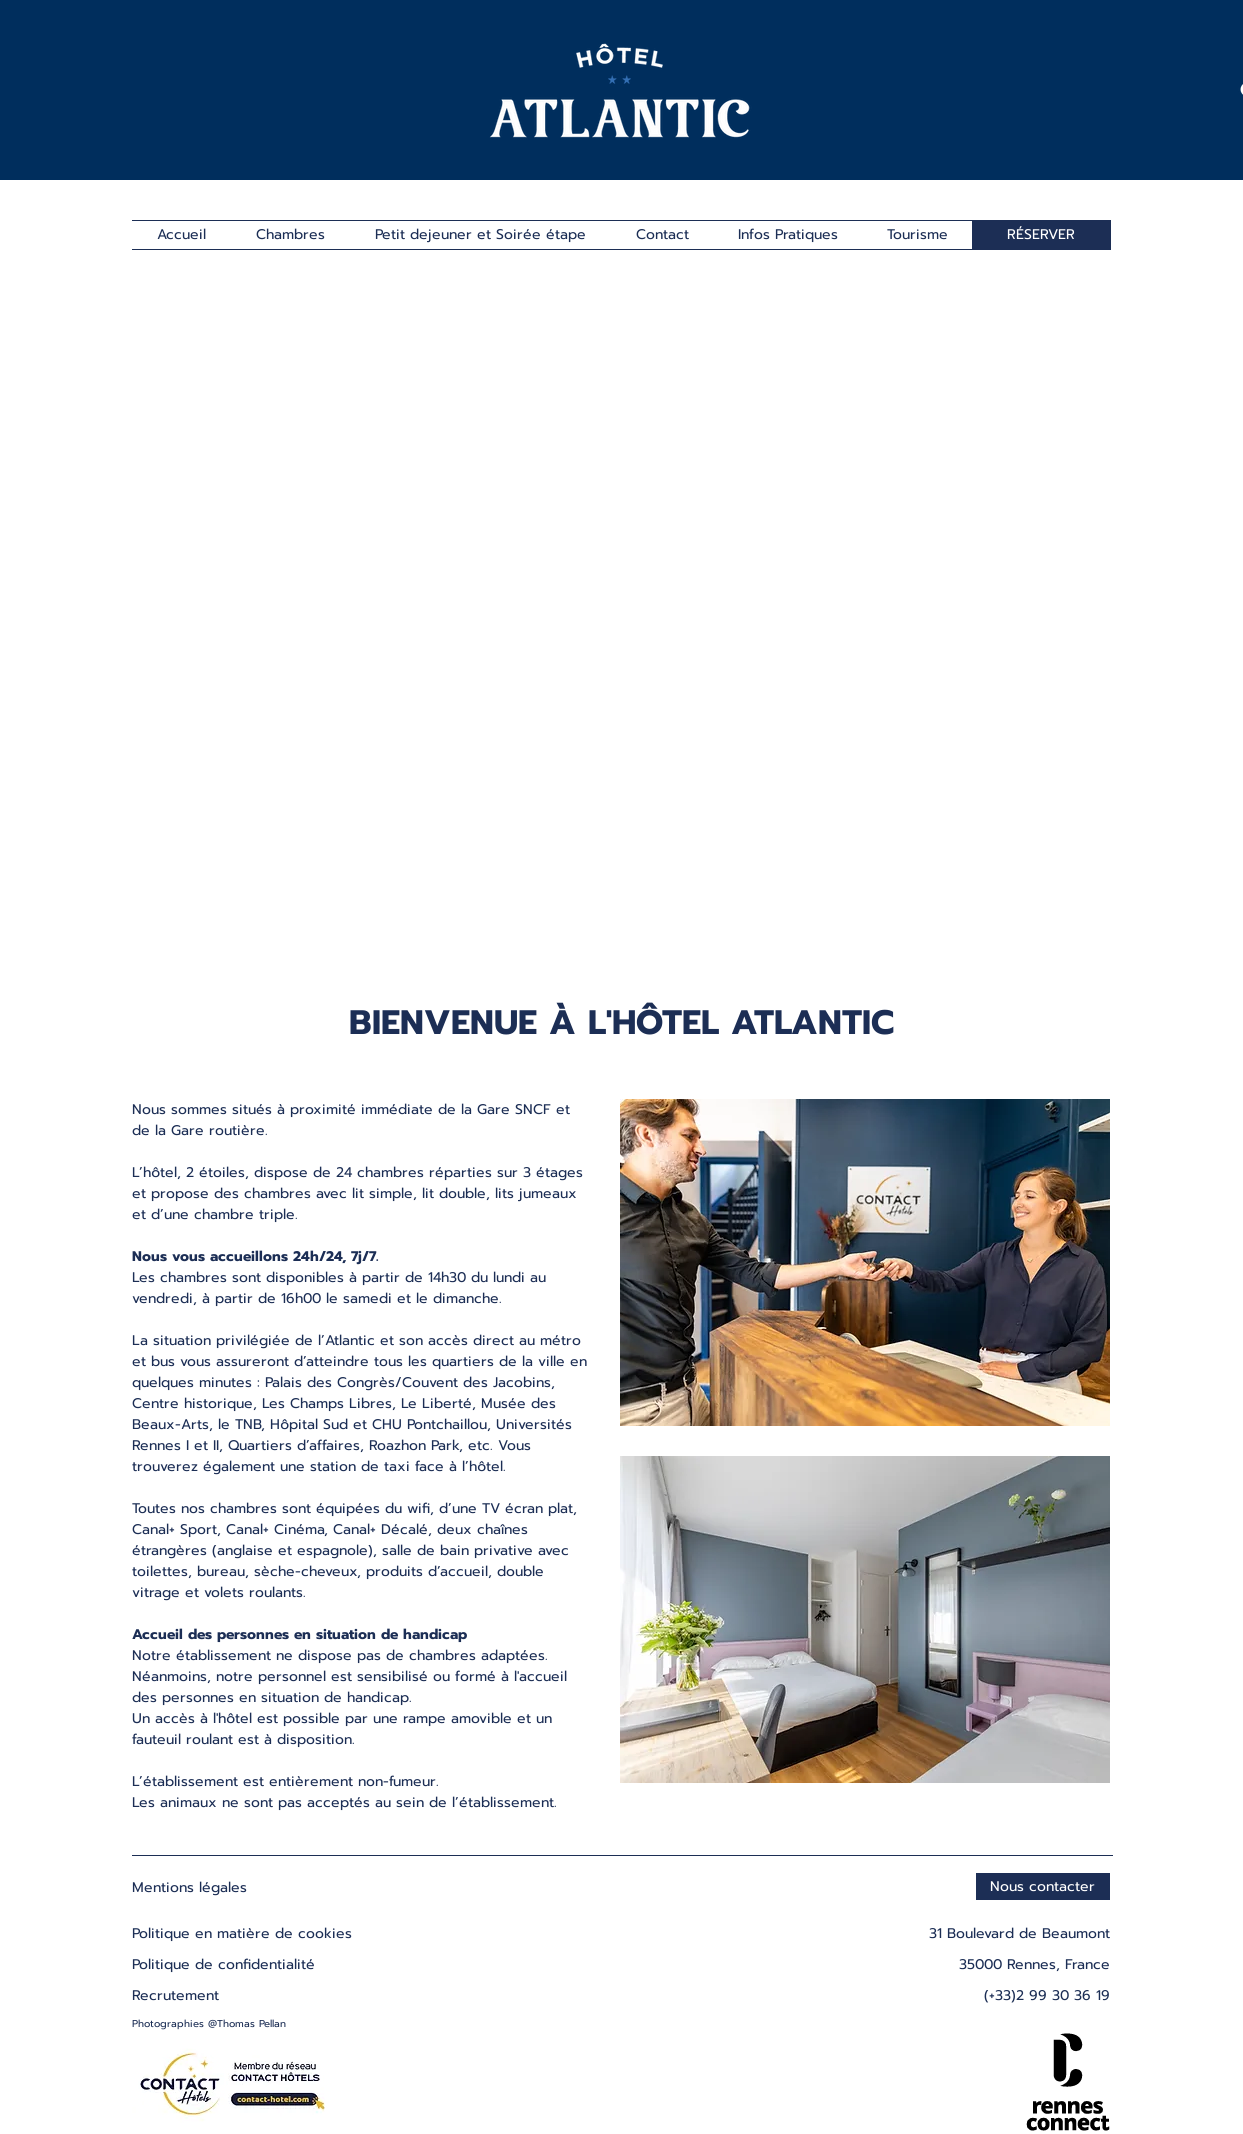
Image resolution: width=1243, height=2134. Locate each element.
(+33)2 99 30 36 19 (1047, 1995)
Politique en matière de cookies (244, 1933)
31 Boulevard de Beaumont (1019, 1933)
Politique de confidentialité (223, 1964)
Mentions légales (189, 1887)
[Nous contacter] (1043, 1886)
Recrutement (175, 1995)
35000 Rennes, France (1034, 1964)
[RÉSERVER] (1041, 235)
